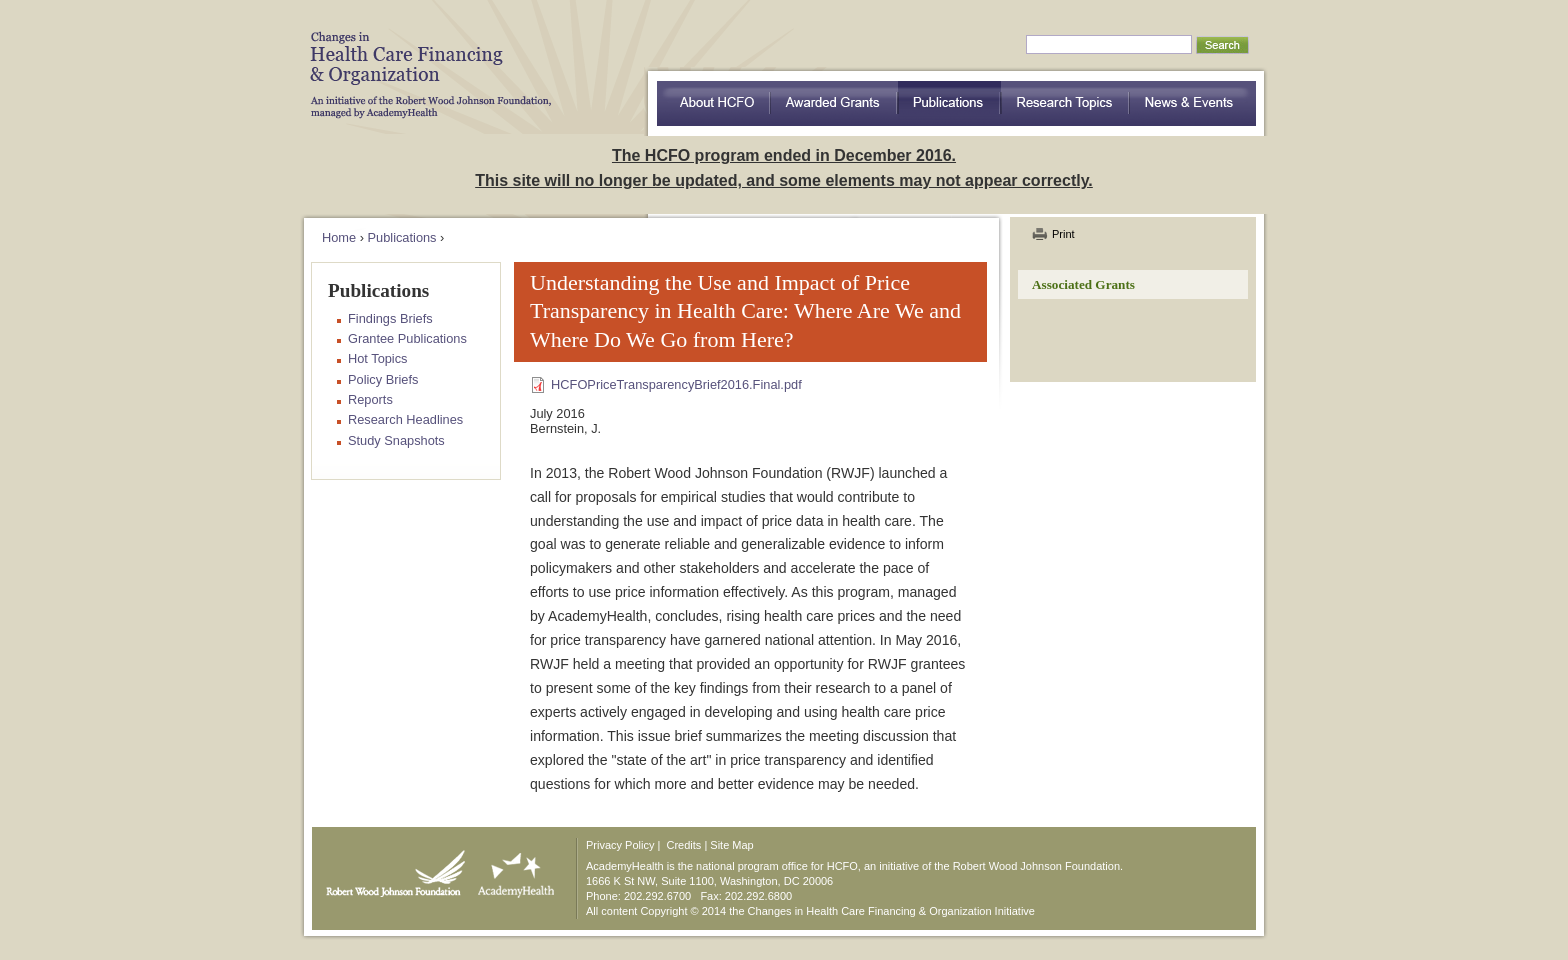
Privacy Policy (620, 845)
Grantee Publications (407, 338)
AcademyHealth (511, 869)
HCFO (424, 60)
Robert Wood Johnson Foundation (390, 869)
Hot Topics (378, 358)
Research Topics (1065, 103)
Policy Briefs (383, 379)
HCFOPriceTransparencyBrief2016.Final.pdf (676, 384)
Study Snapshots (396, 440)
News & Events (1193, 103)
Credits (684, 845)
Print (1063, 234)
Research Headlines (405, 419)
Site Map (731, 845)
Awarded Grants (834, 103)
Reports (370, 399)
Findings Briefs (390, 318)
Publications (949, 103)
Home (339, 237)
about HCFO (713, 103)
